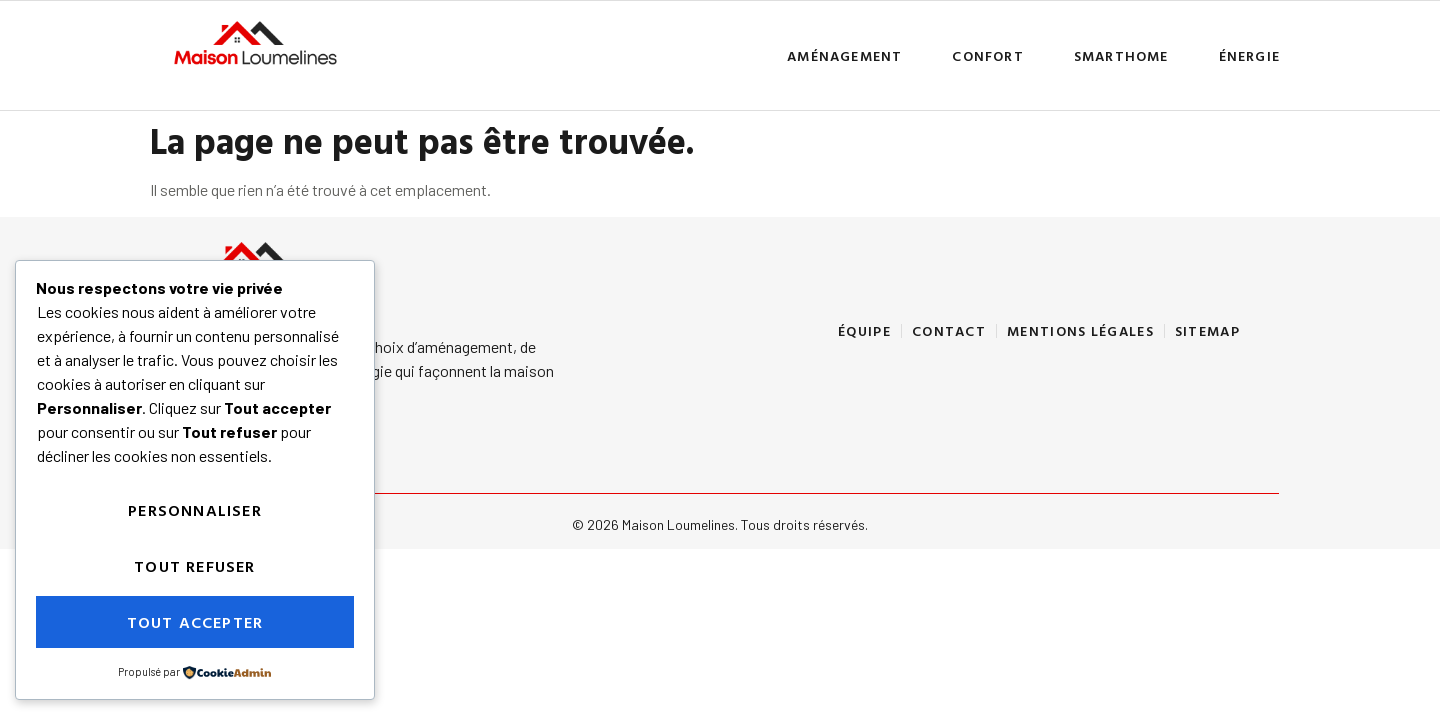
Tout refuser (194, 566)
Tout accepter (195, 622)
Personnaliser (195, 510)
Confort (987, 55)
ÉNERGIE (1249, 55)
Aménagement (844, 55)
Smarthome (1121, 55)
